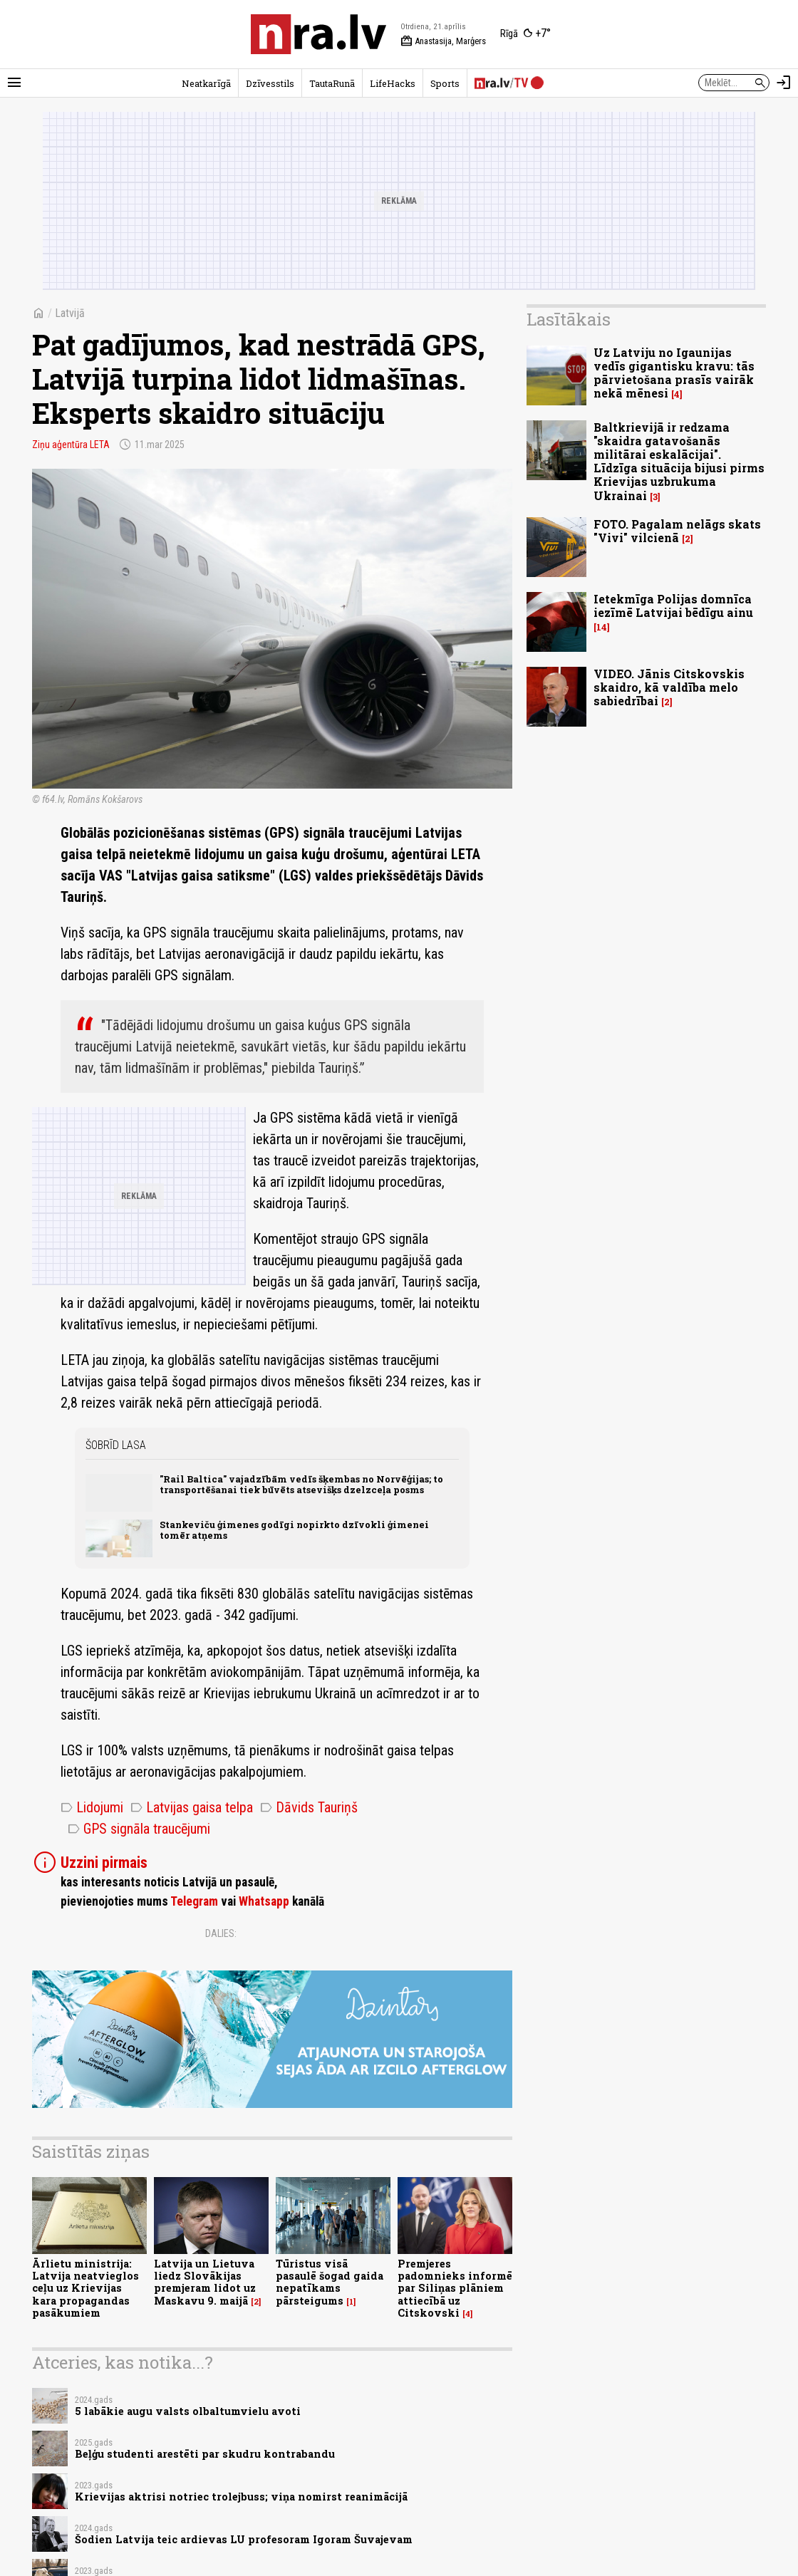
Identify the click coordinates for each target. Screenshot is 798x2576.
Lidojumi (92, 1807)
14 (601, 627)
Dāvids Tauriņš (309, 1807)
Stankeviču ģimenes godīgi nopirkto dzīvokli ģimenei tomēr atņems (294, 1530)
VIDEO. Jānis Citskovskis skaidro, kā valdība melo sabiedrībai (669, 687)
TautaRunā (332, 83)
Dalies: (221, 1933)
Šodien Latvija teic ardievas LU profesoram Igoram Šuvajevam (244, 2539)
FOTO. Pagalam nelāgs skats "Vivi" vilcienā (677, 530)
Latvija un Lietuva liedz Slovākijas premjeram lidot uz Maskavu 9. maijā (205, 2282)
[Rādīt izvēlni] (14, 82)
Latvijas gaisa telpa (191, 1807)
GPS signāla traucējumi (139, 1828)
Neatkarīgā (206, 83)
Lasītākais (569, 319)
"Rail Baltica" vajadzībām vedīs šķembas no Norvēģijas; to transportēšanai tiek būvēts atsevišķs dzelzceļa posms (301, 1484)
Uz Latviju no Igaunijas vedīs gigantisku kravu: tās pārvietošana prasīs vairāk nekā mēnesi (674, 373)
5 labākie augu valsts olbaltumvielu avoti (188, 2411)
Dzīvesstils (270, 83)
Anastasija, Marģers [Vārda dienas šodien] (443, 41)
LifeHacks (392, 83)
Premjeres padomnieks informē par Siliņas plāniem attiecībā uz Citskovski (455, 2288)
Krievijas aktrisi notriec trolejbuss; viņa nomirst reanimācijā (241, 2496)
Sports (445, 83)
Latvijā (70, 313)
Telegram (194, 1901)
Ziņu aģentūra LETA (71, 444)
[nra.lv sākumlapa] (318, 34)
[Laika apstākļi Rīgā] (525, 34)
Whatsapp (264, 1901)
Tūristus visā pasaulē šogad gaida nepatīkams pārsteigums (329, 2282)
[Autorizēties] (784, 82)
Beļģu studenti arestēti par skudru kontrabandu (205, 2454)
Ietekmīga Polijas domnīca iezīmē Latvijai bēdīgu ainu (673, 605)
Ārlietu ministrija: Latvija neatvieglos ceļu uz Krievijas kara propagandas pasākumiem (85, 2288)
